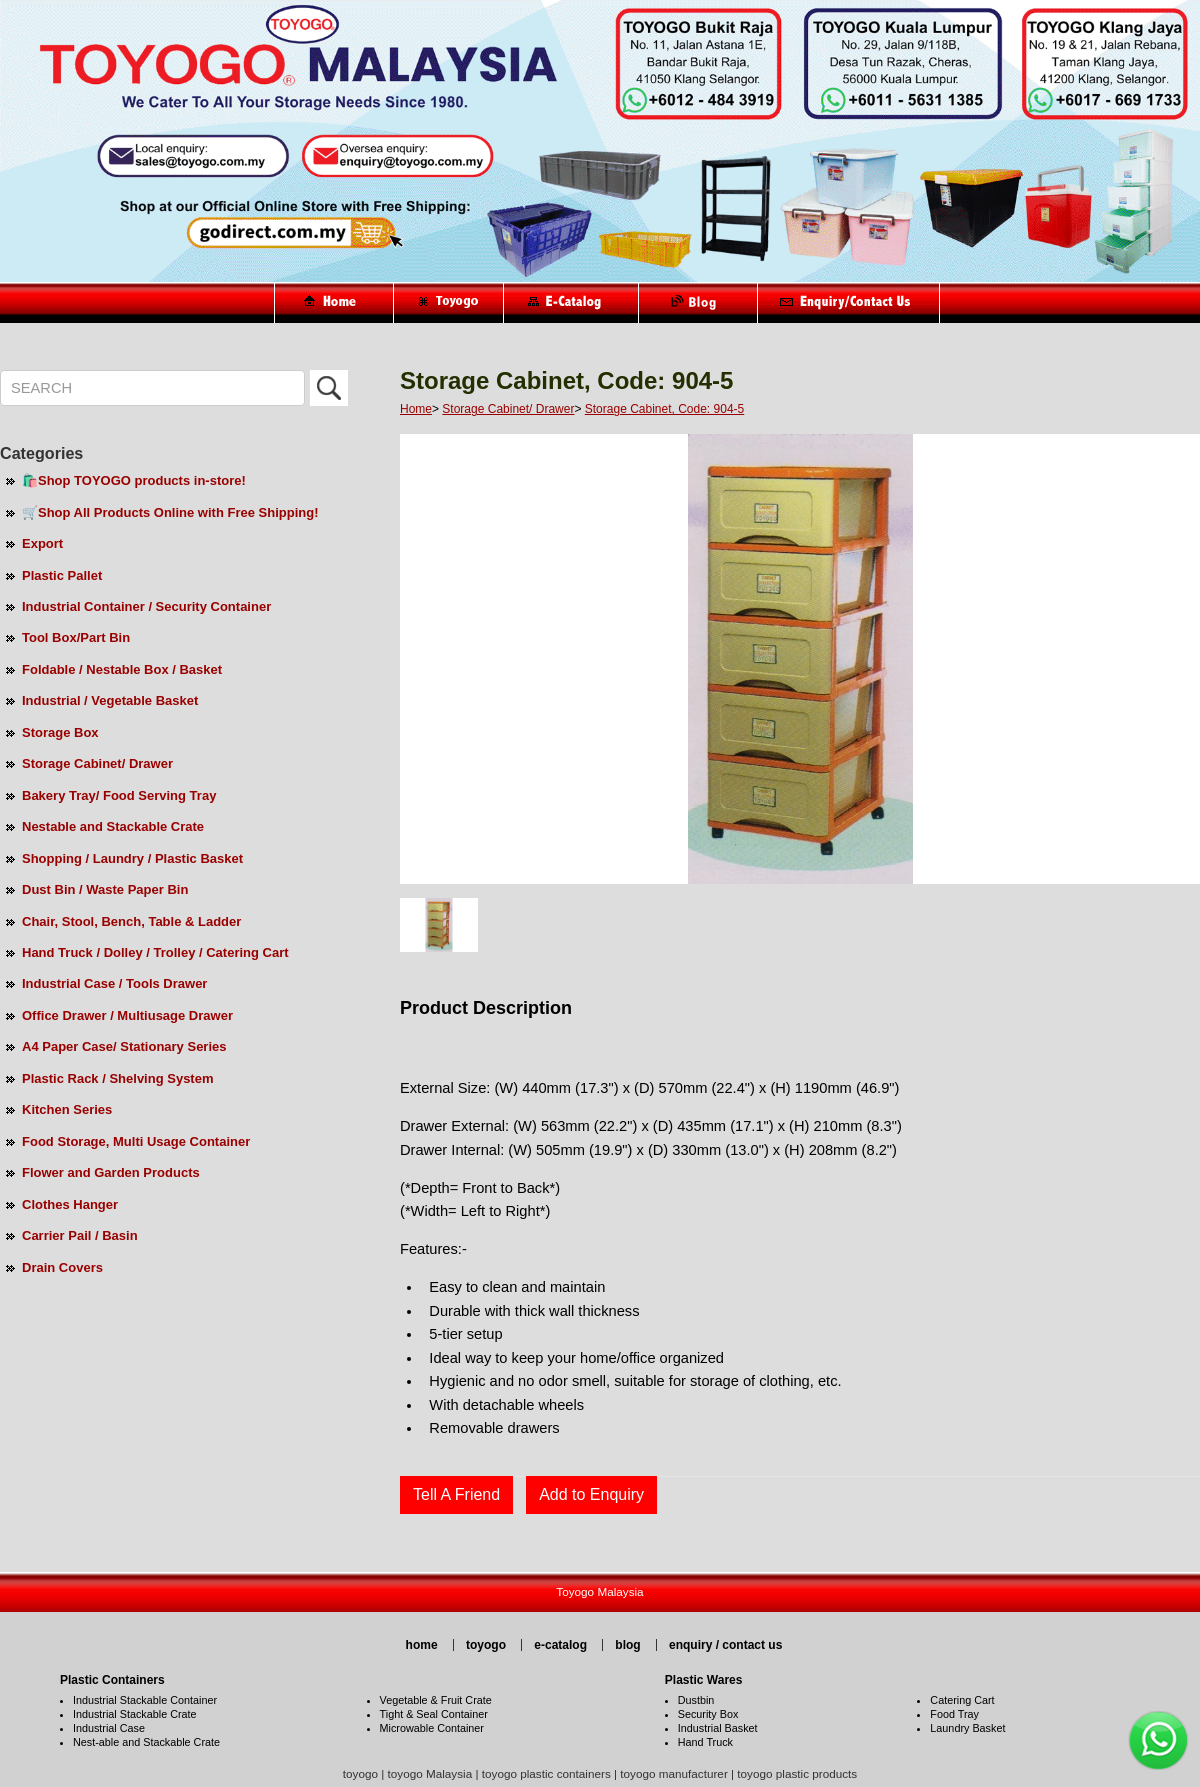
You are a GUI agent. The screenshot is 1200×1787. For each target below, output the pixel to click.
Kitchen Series (67, 1109)
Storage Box (60, 732)
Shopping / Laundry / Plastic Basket (132, 858)
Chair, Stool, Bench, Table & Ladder (131, 921)
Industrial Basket (718, 1728)
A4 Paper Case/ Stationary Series (124, 1046)
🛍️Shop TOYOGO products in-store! (134, 480)
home (422, 1645)
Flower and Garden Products (111, 1172)
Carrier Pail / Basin (80, 1235)
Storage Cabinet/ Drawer (97, 763)
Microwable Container (432, 1728)
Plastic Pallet (62, 575)
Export (42, 543)
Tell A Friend (456, 1494)
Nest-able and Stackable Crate (146, 1742)
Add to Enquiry (591, 1494)
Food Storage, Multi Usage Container (136, 1141)
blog (627, 1645)
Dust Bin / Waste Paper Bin (105, 889)
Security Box (708, 1714)
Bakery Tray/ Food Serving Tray (119, 795)
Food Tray (954, 1714)
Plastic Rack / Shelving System (117, 1078)
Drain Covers (62, 1267)
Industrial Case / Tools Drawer (114, 983)
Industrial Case (109, 1728)
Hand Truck (705, 1742)
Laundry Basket (967, 1728)
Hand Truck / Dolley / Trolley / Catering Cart (155, 952)
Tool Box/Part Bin (76, 637)
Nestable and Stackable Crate (113, 826)
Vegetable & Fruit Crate (436, 1700)
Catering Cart (962, 1700)
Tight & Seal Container (434, 1714)
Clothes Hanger (70, 1204)
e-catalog (560, 1645)
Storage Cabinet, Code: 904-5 (664, 409)
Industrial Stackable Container (145, 1700)
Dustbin (696, 1700)
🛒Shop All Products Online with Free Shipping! (170, 512)
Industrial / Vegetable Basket (110, 700)
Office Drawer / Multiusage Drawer (127, 1015)
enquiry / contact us (725, 1645)
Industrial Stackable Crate (135, 1714)
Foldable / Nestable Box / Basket (122, 669)
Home (416, 409)
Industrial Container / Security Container (146, 606)
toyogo (486, 1645)
